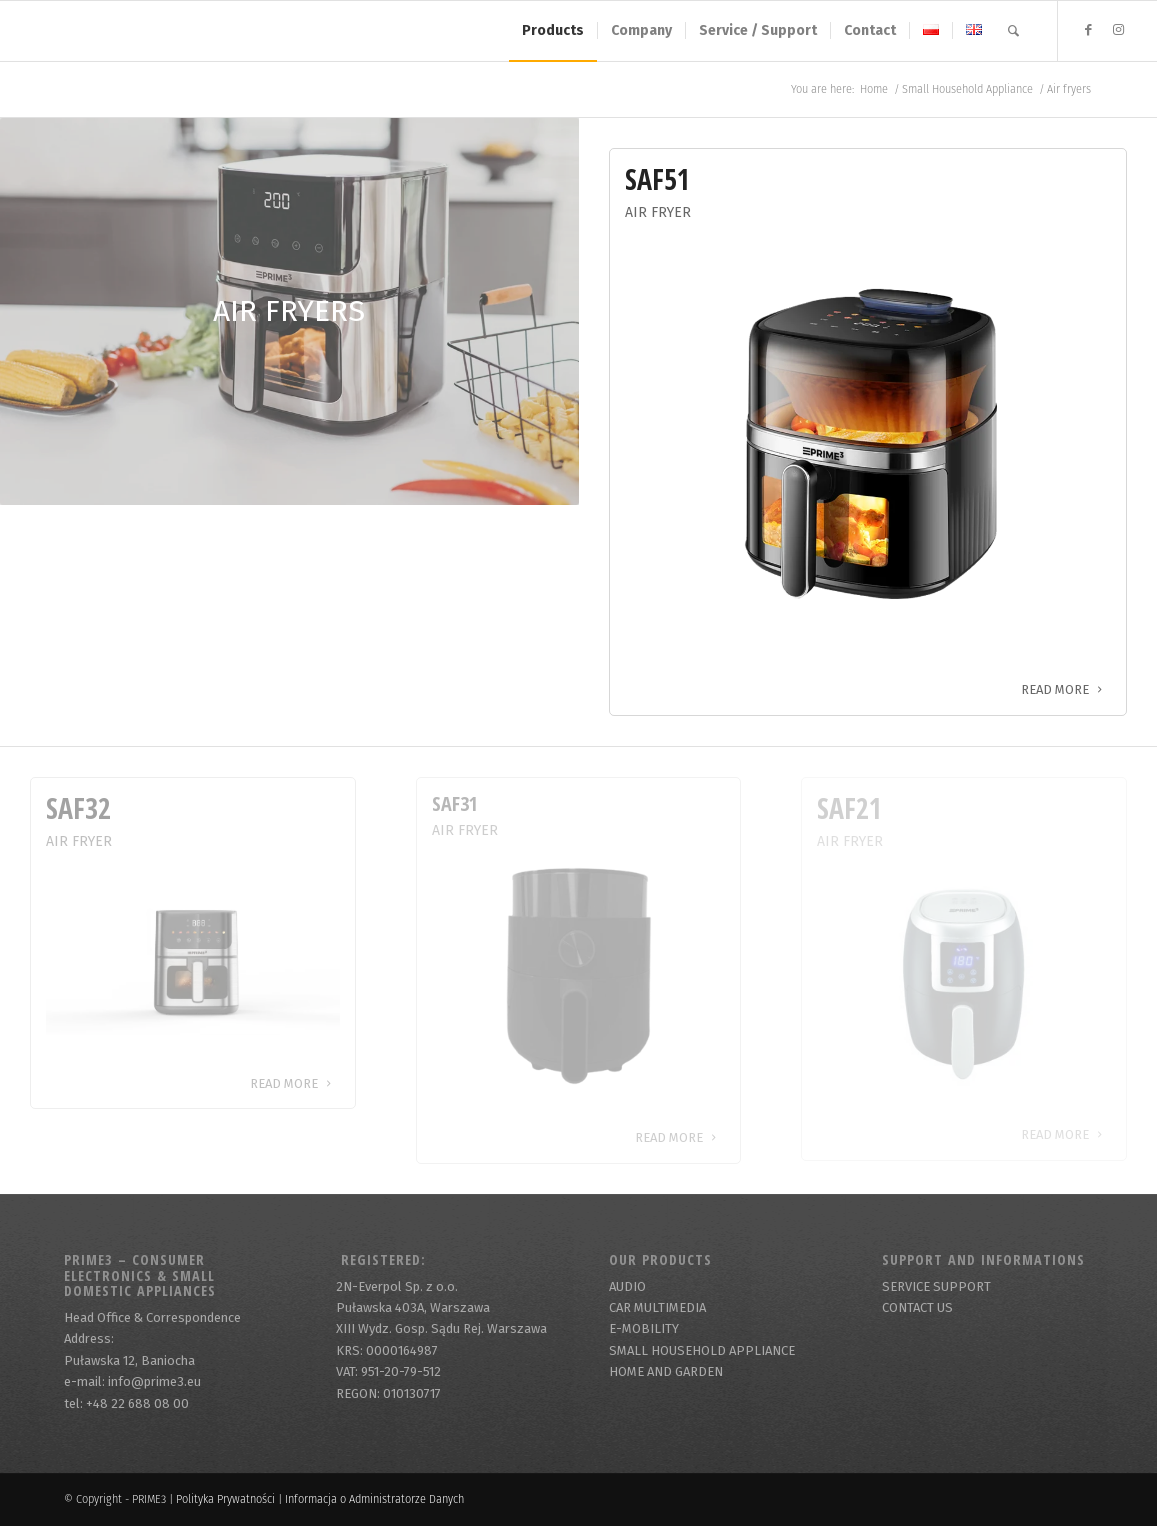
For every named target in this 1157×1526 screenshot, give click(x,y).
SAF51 (657, 179)
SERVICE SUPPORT (936, 1286)
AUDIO (627, 1286)
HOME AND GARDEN (666, 1371)
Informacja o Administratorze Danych (374, 1499)
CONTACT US (917, 1307)
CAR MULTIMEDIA (657, 1307)
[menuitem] (553, 31)
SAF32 (78, 808)
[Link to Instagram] (1119, 30)
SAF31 (455, 803)
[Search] (1013, 31)
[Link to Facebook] (1089, 30)
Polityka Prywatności (225, 1499)
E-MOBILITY (644, 1328)
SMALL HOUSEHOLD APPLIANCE (702, 1350)
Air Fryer (658, 212)
